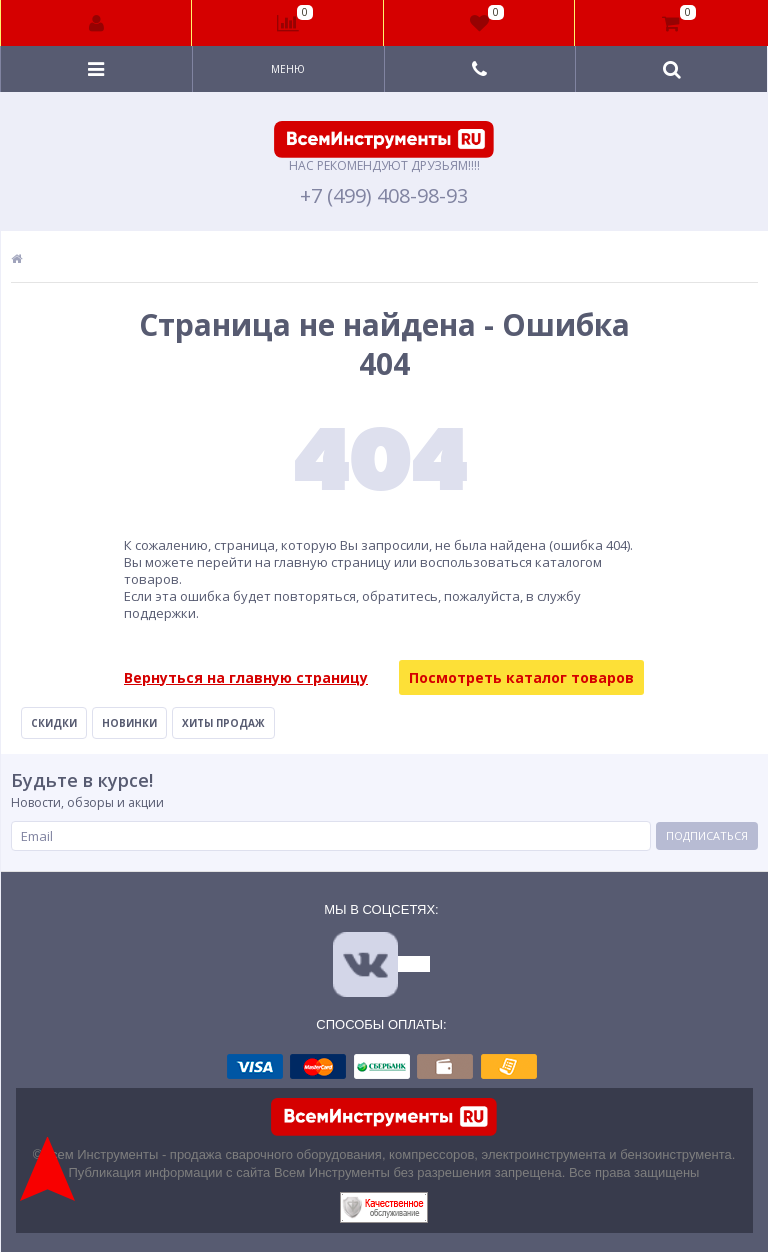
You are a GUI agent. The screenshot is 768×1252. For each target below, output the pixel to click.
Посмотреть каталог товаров (521, 677)
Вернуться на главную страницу (246, 677)
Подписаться (707, 835)
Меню (288, 69)
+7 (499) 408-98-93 (384, 196)
